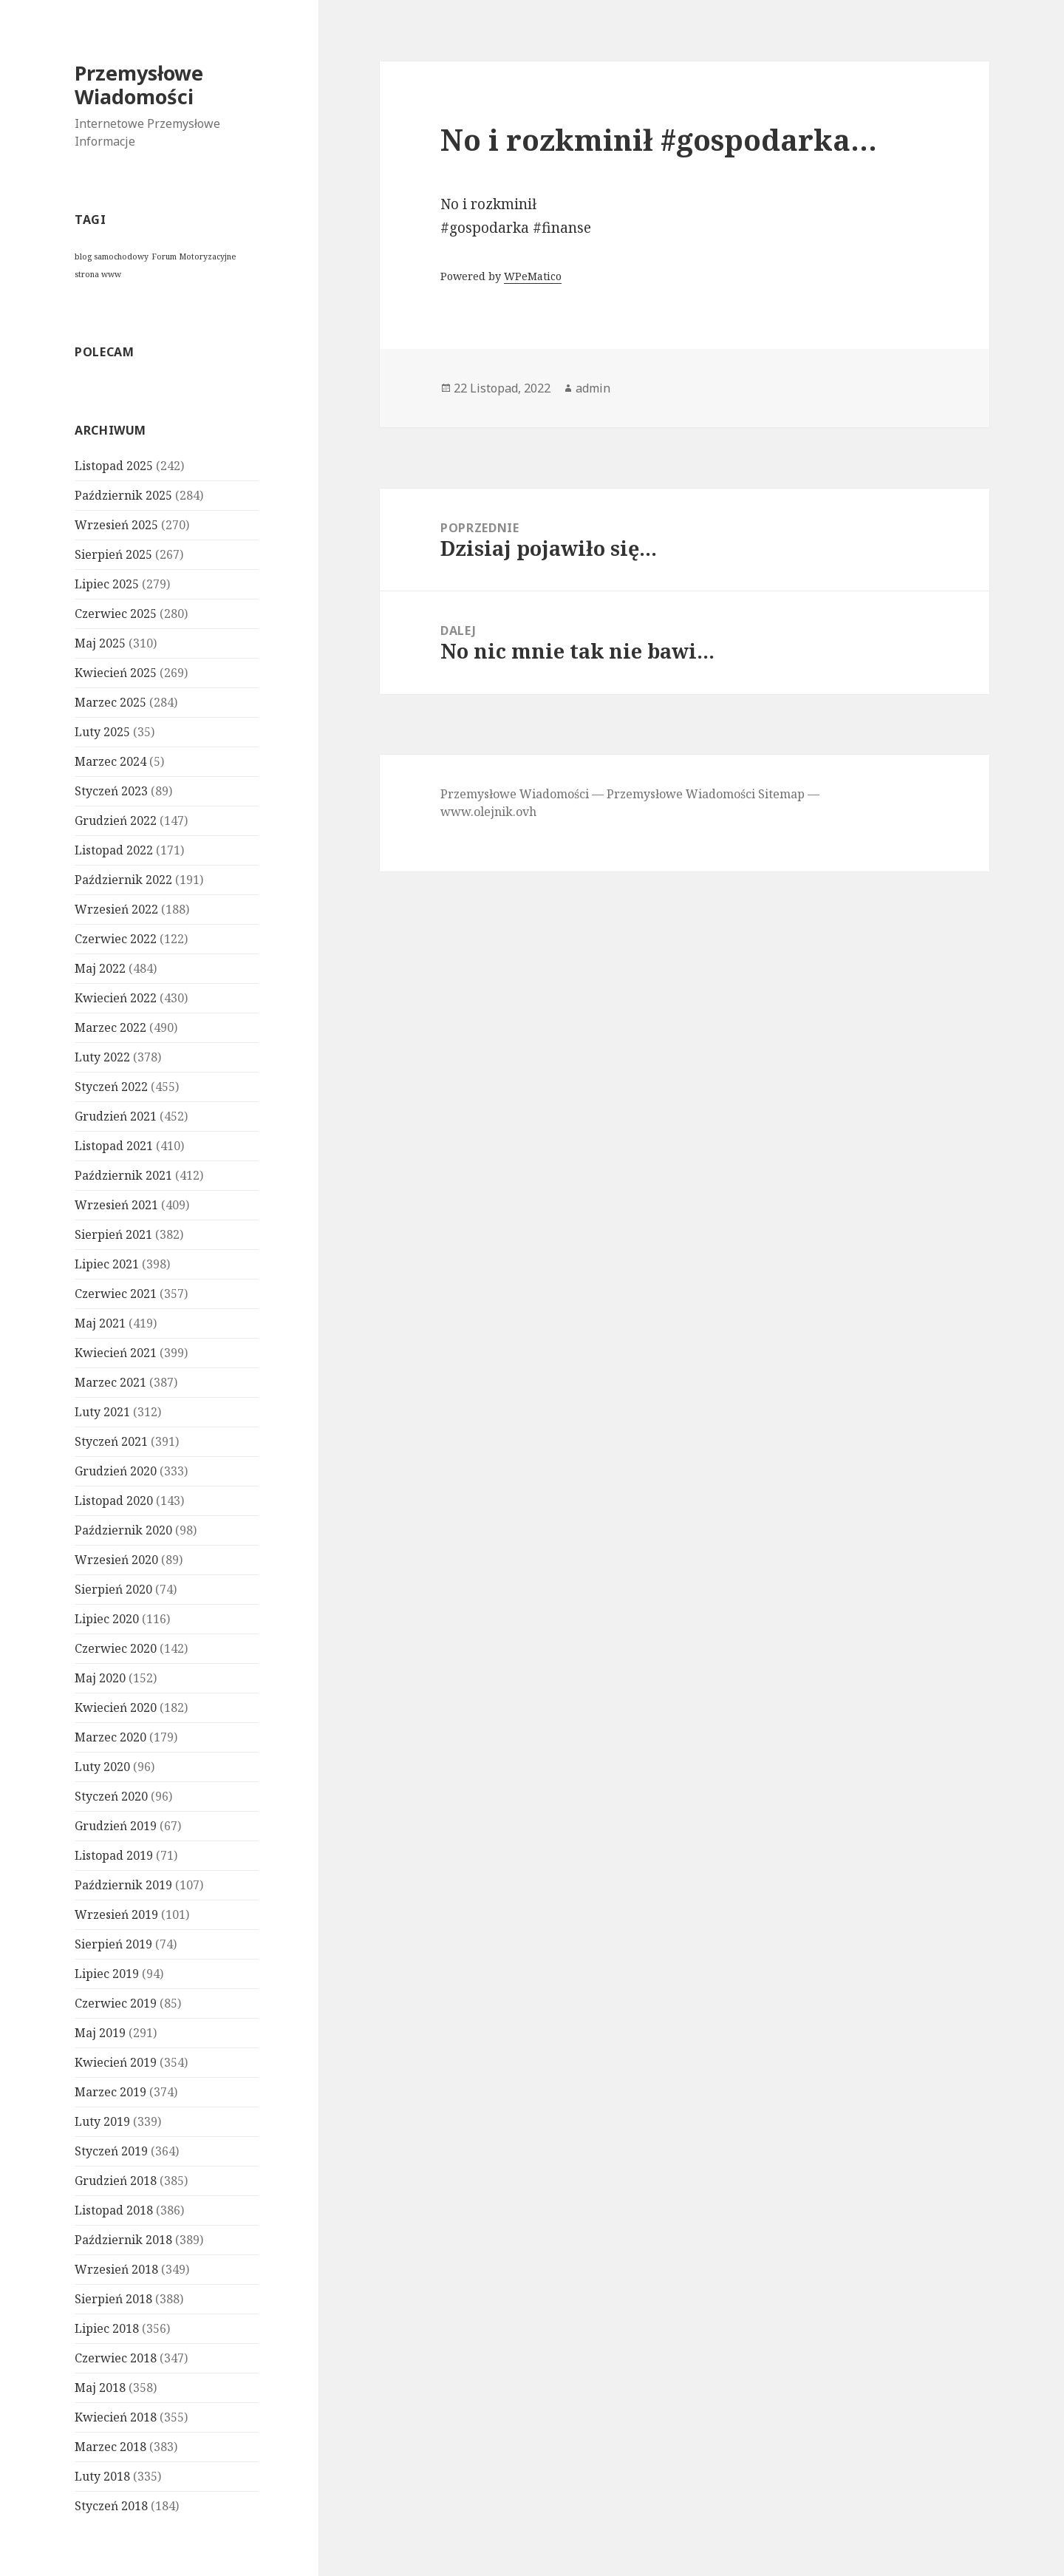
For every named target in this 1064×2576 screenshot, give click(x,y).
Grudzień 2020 (116, 1471)
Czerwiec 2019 (116, 2003)
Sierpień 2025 (113, 554)
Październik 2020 (123, 1530)
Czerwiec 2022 (116, 939)
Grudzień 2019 (116, 1826)
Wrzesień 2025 (116, 525)
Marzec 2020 (110, 1737)
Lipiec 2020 (107, 1619)
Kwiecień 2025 (116, 673)
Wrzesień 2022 (116, 909)
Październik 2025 (123, 495)
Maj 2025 (100, 643)
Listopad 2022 (114, 850)
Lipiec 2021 (107, 1264)
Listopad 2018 (114, 2210)
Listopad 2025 (114, 466)
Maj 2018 (100, 2387)
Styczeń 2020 (111, 1796)
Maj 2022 (100, 968)
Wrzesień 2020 (116, 1560)
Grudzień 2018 (116, 2180)
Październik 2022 (123, 879)
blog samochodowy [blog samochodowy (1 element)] (112, 256)
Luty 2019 (102, 2121)
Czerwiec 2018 (116, 2358)
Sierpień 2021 (113, 1234)
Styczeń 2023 (111, 791)
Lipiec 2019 (107, 1973)
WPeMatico (533, 276)
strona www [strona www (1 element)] (98, 274)
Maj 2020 (100, 1678)
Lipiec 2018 (107, 2328)
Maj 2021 (100, 1323)
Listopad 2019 (114, 1855)
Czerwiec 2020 (116, 1648)
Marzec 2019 (110, 2092)
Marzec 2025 (110, 702)
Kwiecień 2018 (116, 2417)
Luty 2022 (102, 1057)
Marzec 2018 (110, 2447)
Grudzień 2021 (116, 1116)
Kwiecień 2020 (116, 1707)
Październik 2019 (123, 1885)
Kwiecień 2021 (116, 1353)
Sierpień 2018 (113, 2299)
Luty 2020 (102, 1766)
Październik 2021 (123, 1175)
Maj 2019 (100, 2033)
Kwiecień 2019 (116, 2062)
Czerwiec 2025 (116, 613)
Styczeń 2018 (111, 2506)
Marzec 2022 (110, 1027)
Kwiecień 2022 (116, 998)
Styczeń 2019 (111, 2151)
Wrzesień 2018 (116, 2269)
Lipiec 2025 (107, 584)
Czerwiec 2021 (116, 1293)
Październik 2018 (123, 2240)
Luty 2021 (102, 1412)
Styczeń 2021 (111, 1441)
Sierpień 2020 (113, 1589)
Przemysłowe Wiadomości (139, 84)
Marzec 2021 (110, 1382)
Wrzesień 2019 (116, 1914)
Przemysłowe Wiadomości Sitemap (706, 794)
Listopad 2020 (114, 1500)
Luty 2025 (102, 732)
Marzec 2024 (110, 761)
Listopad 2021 (114, 1146)
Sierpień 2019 (113, 1944)
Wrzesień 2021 (116, 1205)
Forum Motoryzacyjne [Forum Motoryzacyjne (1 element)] (193, 256)
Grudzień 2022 (116, 820)
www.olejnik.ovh (488, 811)
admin (593, 388)
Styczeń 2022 (111, 1086)
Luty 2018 (102, 2476)
